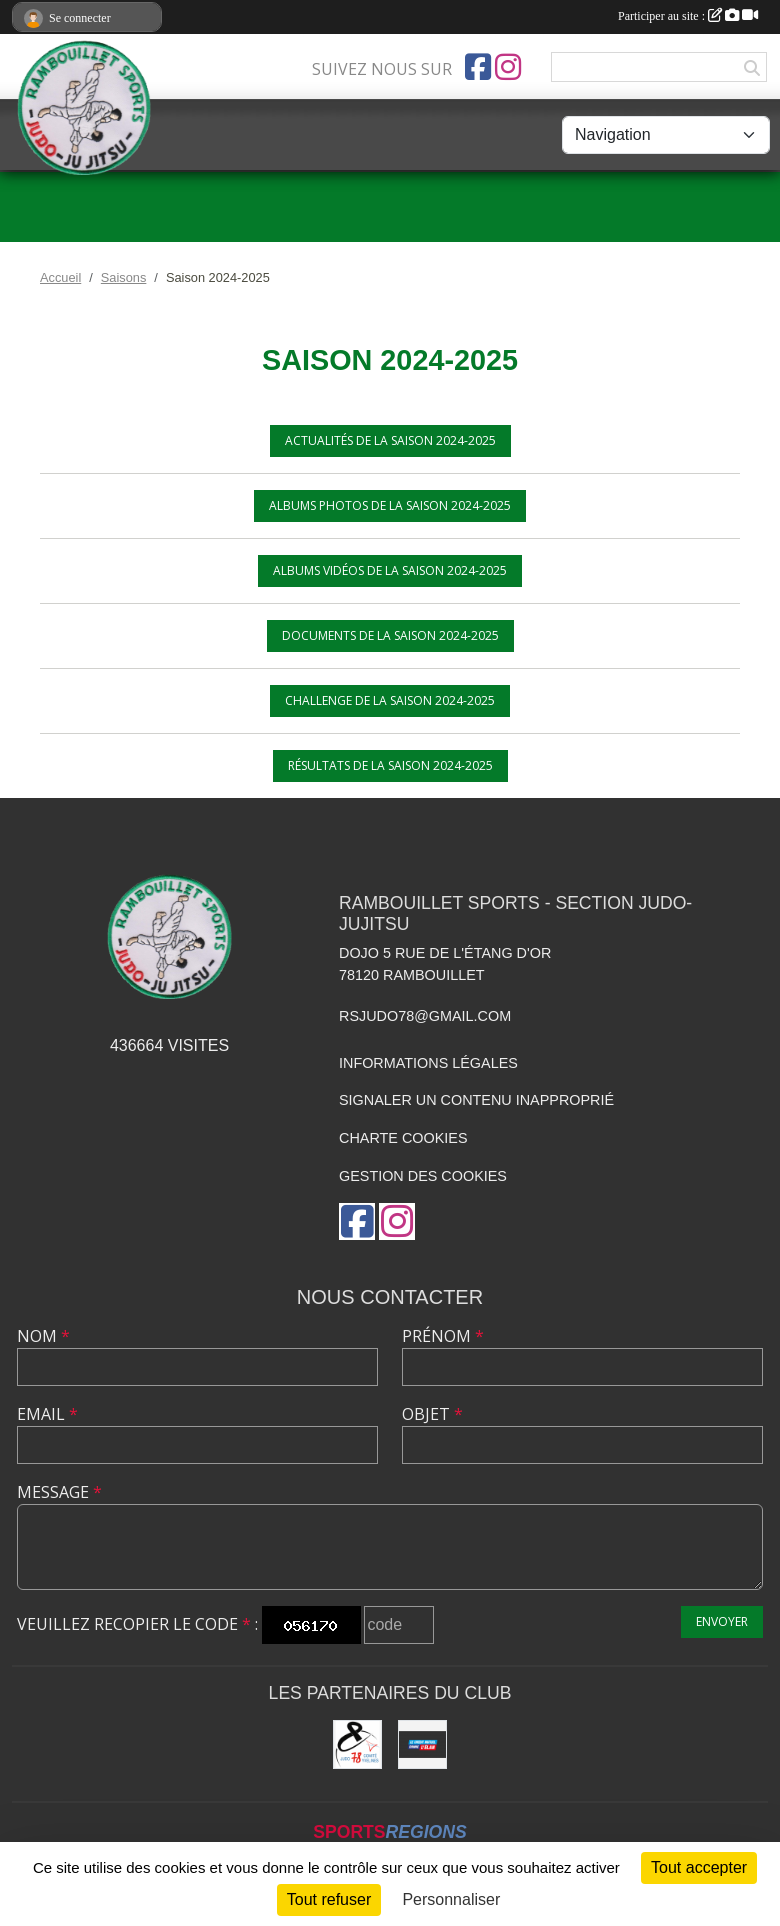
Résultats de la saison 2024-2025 (390, 765)
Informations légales (428, 1063)
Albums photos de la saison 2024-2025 (390, 505)
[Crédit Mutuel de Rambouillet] (422, 1744)
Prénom (443, 1336)
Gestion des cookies (423, 1176)
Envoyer (722, 1621)
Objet (432, 1414)
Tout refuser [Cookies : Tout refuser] (329, 1899)
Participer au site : (688, 16)
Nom (43, 1336)
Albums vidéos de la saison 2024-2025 (390, 570)
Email (47, 1414)
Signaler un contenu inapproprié (476, 1100)
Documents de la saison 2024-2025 (390, 635)
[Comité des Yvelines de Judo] (357, 1744)
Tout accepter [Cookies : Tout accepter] (699, 1867)
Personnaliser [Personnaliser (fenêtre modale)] (451, 1899)
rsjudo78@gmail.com (425, 1016)
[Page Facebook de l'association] (478, 67)
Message (59, 1492)
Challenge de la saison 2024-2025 (390, 700)
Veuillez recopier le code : (137, 1624)
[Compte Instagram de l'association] (508, 67)
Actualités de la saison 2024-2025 (390, 440)
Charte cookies (403, 1138)
